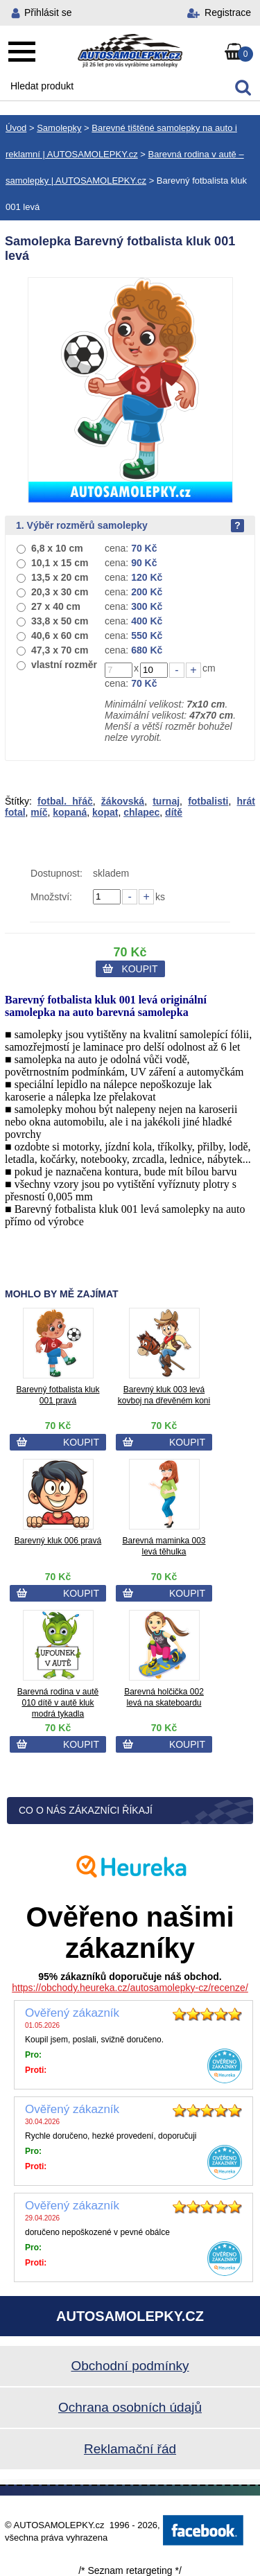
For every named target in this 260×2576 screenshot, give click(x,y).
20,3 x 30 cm (60, 591)
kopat (105, 812)
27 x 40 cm (55, 606)
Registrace (228, 12)
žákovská (122, 801)
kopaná (70, 812)
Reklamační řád (130, 2449)
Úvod (16, 128)
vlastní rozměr (64, 664)
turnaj (166, 801)
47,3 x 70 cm (60, 650)
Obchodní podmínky (130, 2365)
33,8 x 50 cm (60, 621)
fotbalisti (208, 801)
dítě (173, 812)
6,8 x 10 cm (57, 548)
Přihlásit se (47, 12)
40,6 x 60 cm (60, 635)
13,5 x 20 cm (60, 577)
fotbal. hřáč (65, 801)
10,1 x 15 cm (60, 562)
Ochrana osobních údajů (130, 2407)
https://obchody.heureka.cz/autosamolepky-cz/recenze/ (130, 1987)
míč (39, 812)
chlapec (141, 812)
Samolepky (59, 128)
